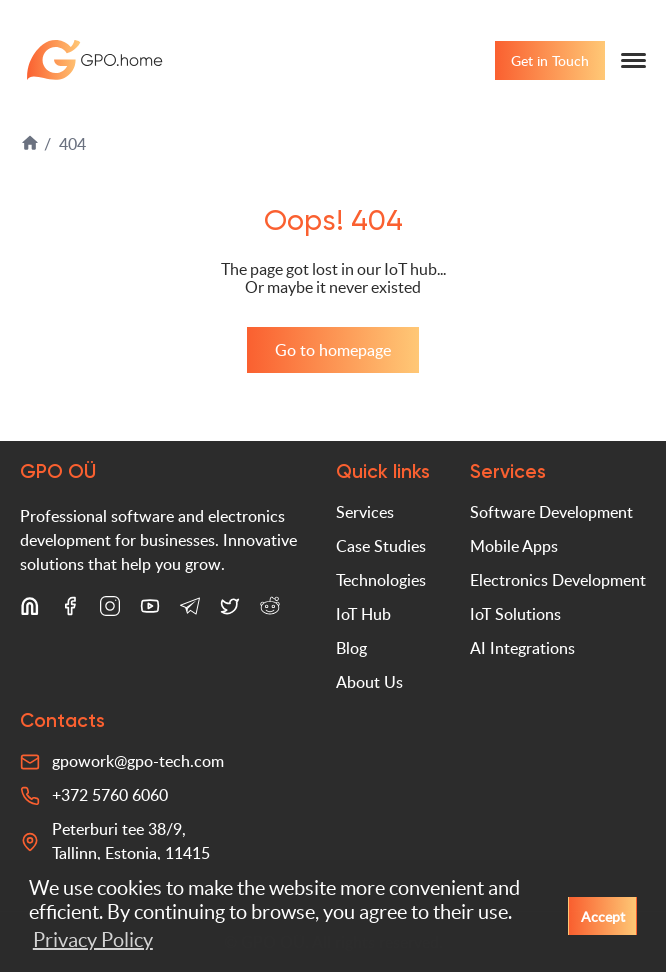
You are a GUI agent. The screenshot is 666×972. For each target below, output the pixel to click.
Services (365, 512)
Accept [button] (603, 916)
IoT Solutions (515, 614)
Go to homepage (333, 350)
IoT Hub (363, 614)
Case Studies (381, 546)
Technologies (381, 580)
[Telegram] (190, 610)
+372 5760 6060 (110, 795)
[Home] (32, 147)
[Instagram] (110, 610)
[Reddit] (270, 610)
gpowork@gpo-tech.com (138, 761)
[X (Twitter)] (230, 610)
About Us (369, 682)
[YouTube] (150, 610)
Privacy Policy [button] (93, 940)
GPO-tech (95, 60)
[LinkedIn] (30, 610)
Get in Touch (550, 60)
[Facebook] (70, 610)
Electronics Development (558, 580)
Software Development (551, 512)
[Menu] (633, 60)
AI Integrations (522, 648)
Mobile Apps (514, 546)
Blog (351, 648)
